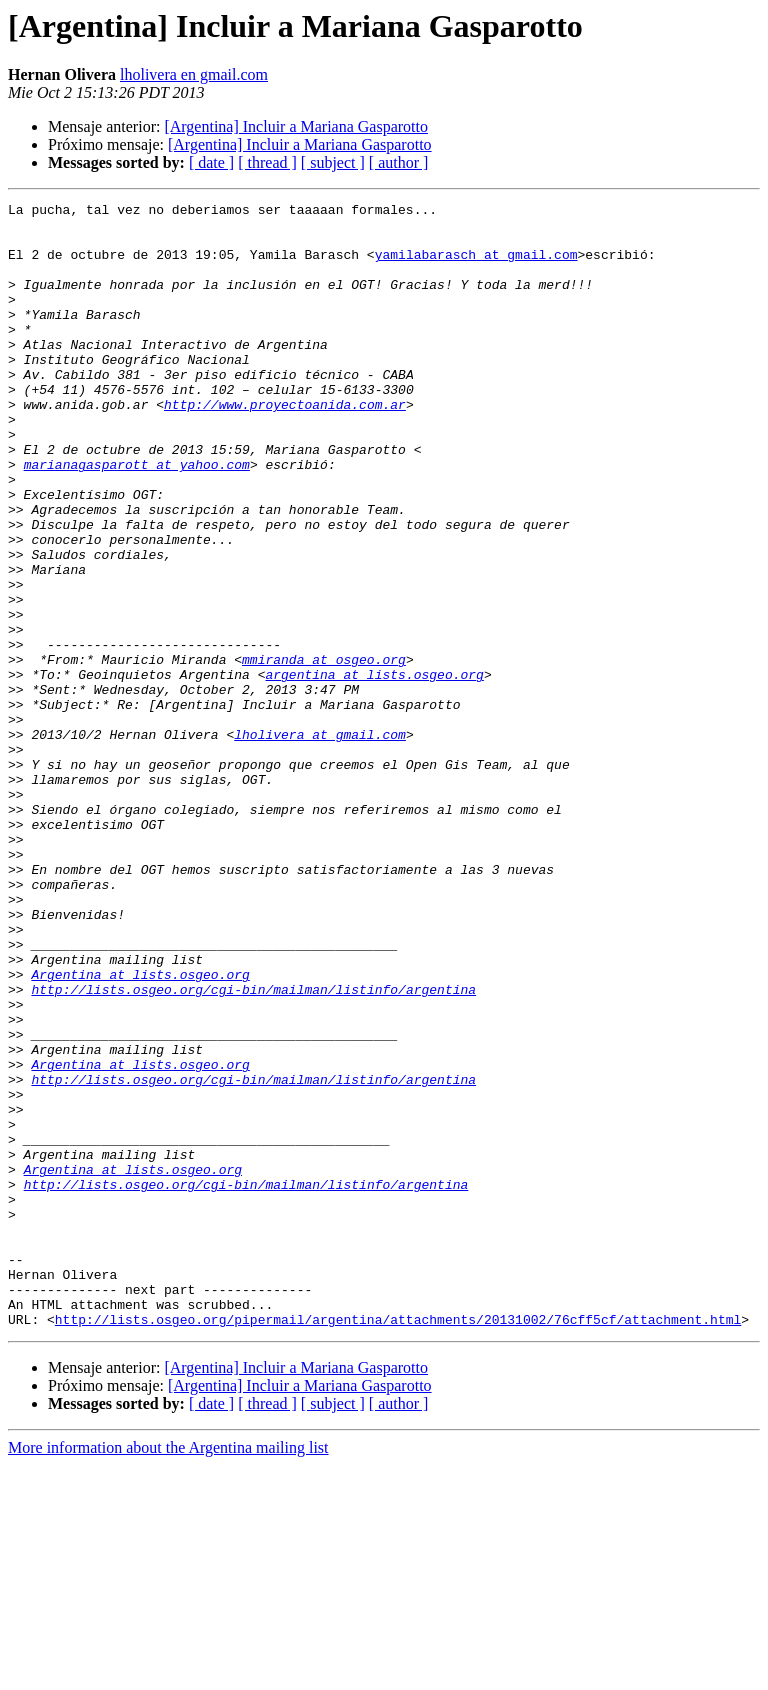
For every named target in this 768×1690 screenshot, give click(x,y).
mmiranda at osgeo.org (324, 752)
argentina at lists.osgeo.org (374, 770)
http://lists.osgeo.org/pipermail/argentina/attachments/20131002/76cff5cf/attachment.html (398, 1544)
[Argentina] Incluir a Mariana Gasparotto (296, 126)
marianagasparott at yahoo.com (137, 518)
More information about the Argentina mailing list (168, 1672)
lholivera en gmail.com (194, 74)
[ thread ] (267, 162)
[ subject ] (333, 162)
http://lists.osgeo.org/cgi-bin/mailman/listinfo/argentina (253, 1148)
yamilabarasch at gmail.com (476, 266)
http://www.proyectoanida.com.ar (285, 446)
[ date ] (211, 162)
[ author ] (399, 162)
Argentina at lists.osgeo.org (140, 1130)
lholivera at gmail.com (320, 842)
